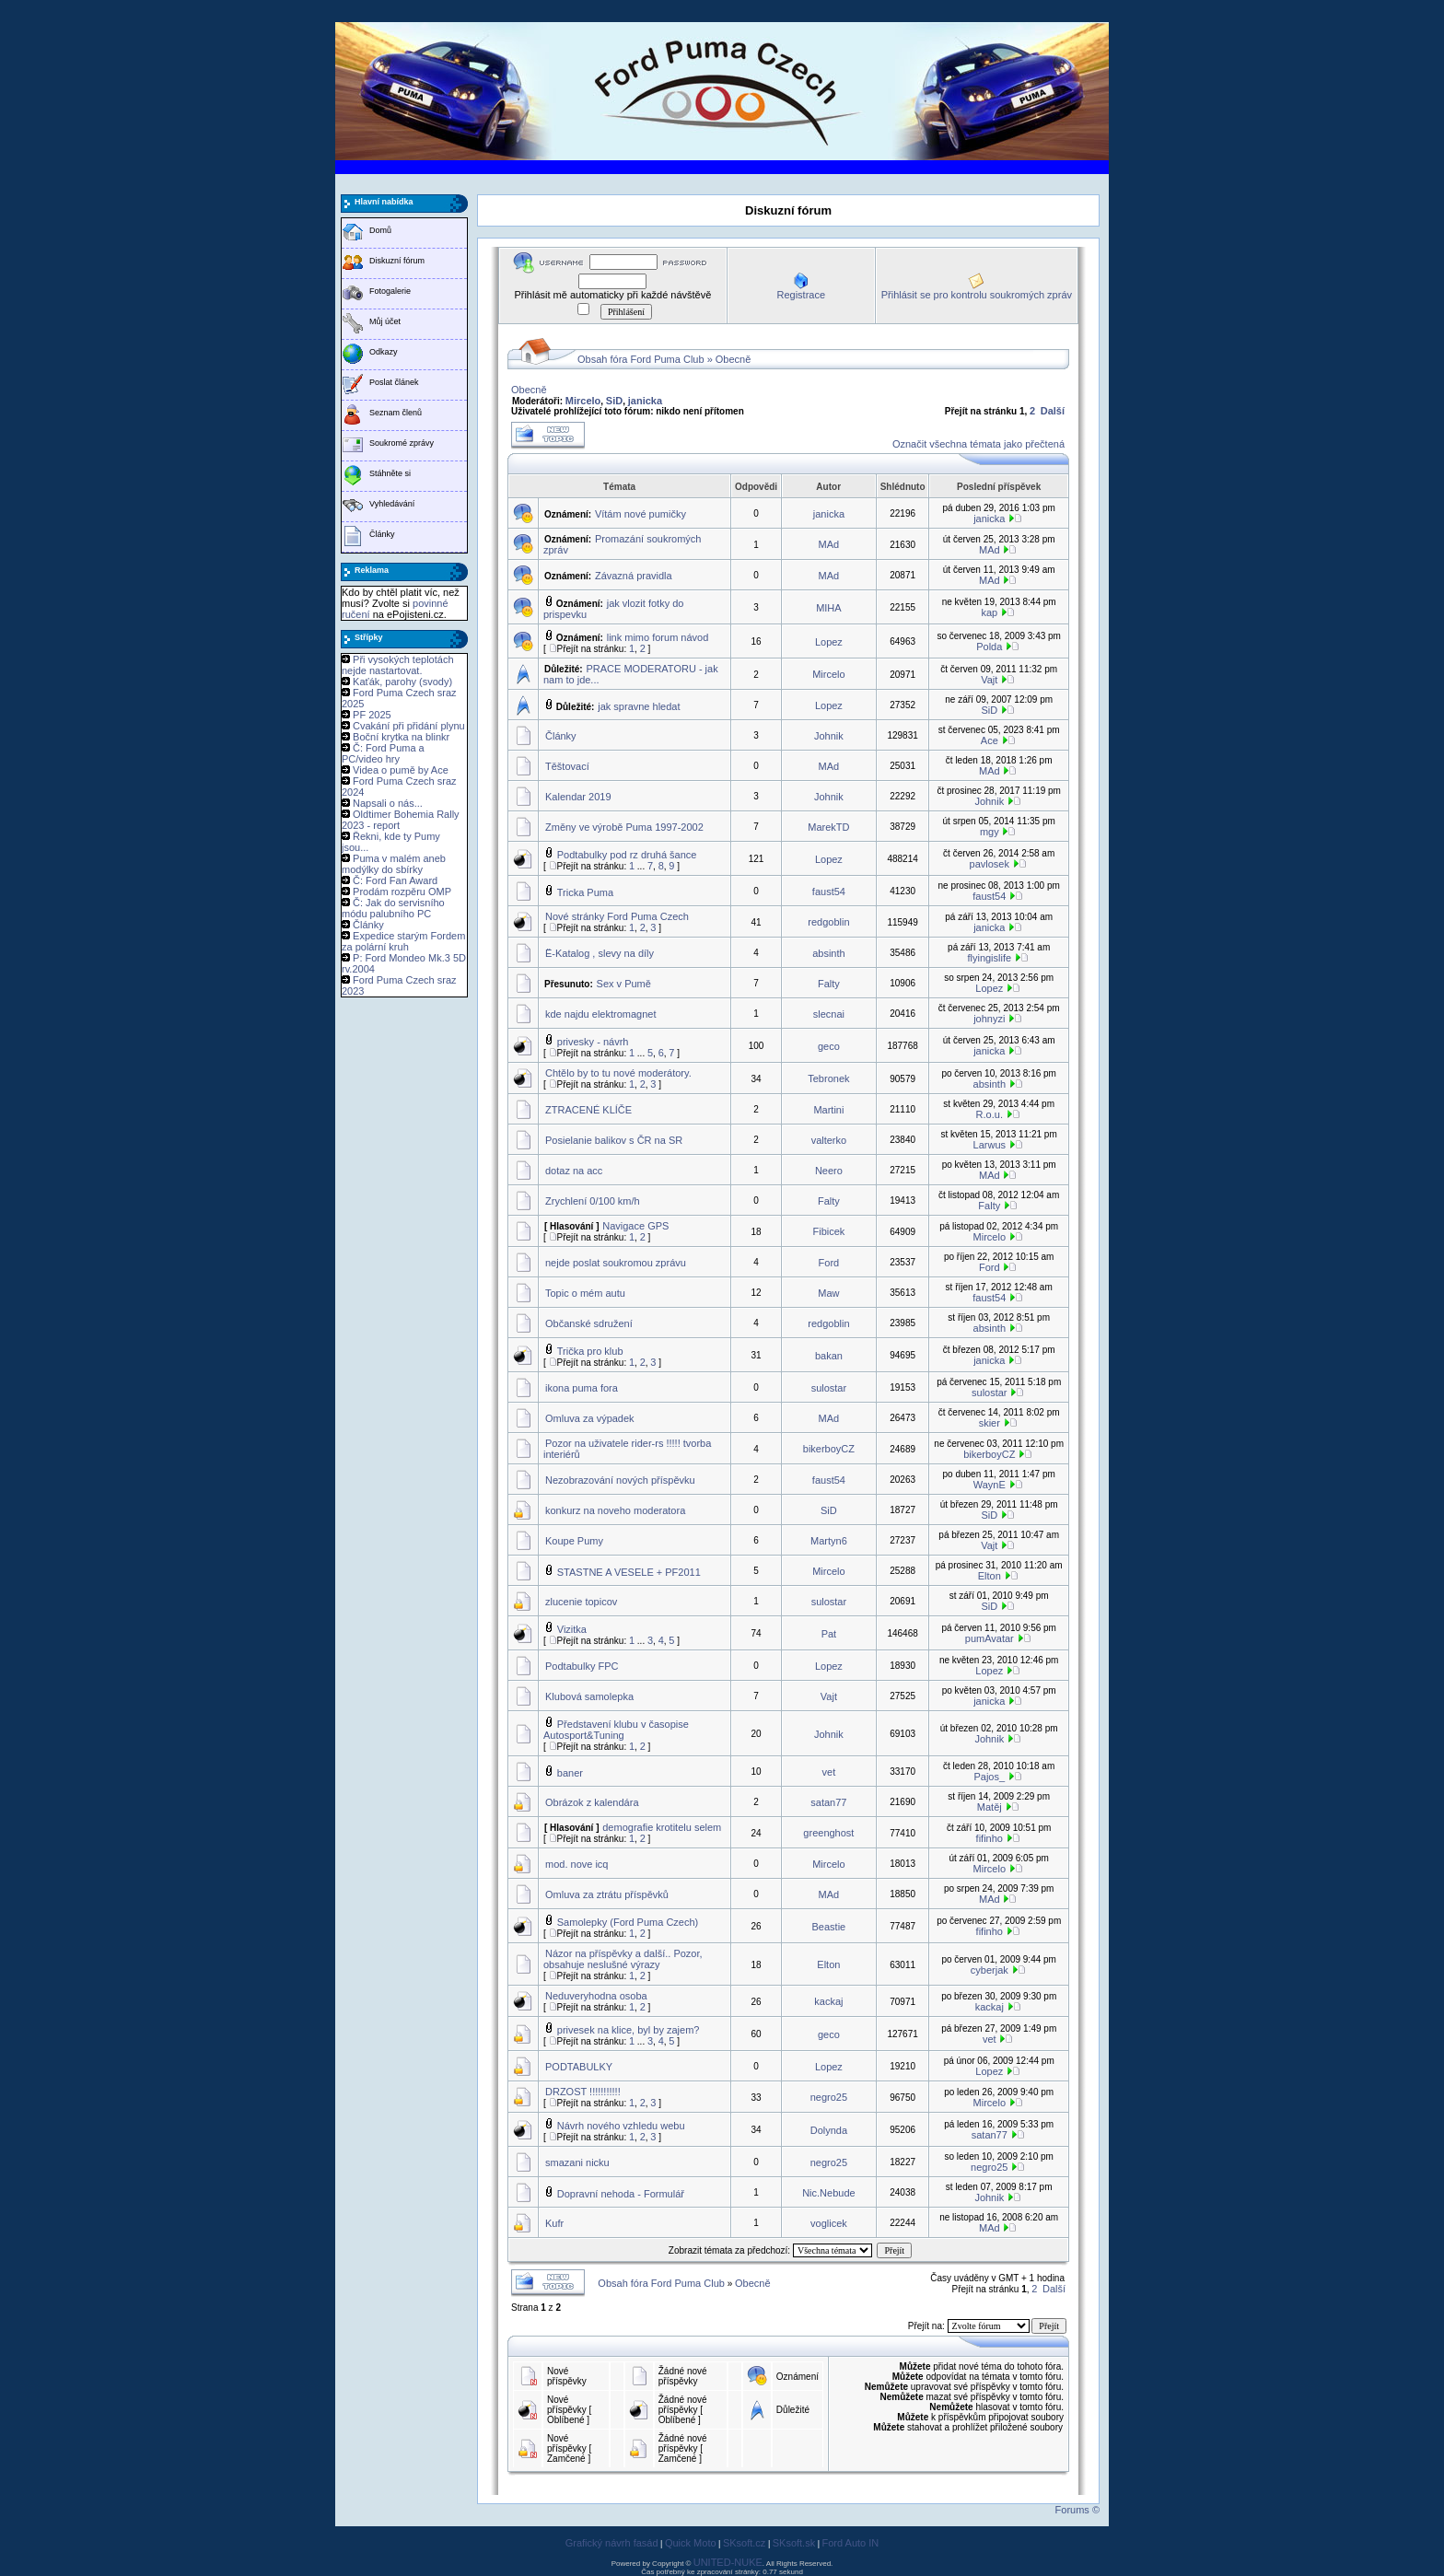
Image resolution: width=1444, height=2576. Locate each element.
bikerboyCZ (829, 1448)
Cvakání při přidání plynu (409, 725)
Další (1053, 410)
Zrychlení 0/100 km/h (592, 1200)
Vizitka (572, 1629)
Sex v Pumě (624, 983)
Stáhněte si (390, 473)
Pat (829, 1633)
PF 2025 (372, 714)
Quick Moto (690, 2542)
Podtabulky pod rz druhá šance (627, 854)
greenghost (828, 1832)
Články (382, 534)
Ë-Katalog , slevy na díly (599, 953)
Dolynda (828, 2130)
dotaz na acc (573, 1170)
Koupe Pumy (574, 1540)
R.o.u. (989, 1114)
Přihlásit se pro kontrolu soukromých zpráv (976, 294)
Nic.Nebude (828, 2192)
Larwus (989, 1144)
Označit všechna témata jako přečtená (978, 443)
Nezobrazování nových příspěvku (620, 1480)
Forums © (1077, 2509)
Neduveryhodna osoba (596, 1995)
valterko (829, 1140)
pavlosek (989, 863)
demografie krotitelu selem (661, 1827)
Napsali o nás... (388, 803)
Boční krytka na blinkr (401, 736)
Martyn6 (828, 1540)
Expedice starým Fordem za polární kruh (403, 941)
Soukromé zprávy (401, 443)
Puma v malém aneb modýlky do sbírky (394, 864)
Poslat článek (394, 382)
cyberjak (989, 1970)
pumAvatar (989, 1638)
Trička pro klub (590, 1351)
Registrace (800, 294)
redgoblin (828, 921)
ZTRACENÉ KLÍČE (588, 1109)
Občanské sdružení (589, 1323)
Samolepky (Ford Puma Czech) (627, 1922)
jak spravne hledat (639, 706)
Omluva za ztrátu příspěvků (607, 1894)
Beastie (829, 1926)
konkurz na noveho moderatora (615, 1510)
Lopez (829, 641)
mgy (989, 831)
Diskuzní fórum (397, 260)
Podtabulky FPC (581, 1666)
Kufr (554, 2223)
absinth (828, 953)
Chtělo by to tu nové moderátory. (618, 1072)
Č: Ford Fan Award (395, 880)
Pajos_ (989, 1776)
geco (829, 1046)
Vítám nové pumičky (640, 513)
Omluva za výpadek (590, 1418)
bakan (829, 1355)
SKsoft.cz (744, 2542)
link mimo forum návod (658, 637)
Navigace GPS (635, 1225)
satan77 (828, 1802)
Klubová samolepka (589, 1696)
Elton (989, 1575)
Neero (829, 1170)
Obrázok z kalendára (592, 1802)
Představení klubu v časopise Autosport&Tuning (616, 1730)
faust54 (828, 891)
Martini (828, 1109)
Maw (828, 1293)
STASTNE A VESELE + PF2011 (629, 1572)
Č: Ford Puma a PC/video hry (383, 753)
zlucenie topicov (581, 1601)
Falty (829, 983)
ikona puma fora (581, 1387)
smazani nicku (577, 2162)
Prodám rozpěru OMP (402, 891)
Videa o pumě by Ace (400, 769)
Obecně (733, 359)
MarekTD (828, 827)
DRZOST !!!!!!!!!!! (583, 2091)
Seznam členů (395, 412)
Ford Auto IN (850, 2542)
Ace (989, 740)
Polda (989, 646)
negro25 (828, 2097)
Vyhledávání (391, 503)
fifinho (989, 1838)
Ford (829, 1262)
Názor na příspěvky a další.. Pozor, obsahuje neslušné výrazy (623, 1959)
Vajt (989, 679)
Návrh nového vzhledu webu (621, 2125)
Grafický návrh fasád (611, 2542)
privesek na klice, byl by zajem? (628, 2029)
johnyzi (989, 1018)
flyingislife (989, 957)
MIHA (829, 607)
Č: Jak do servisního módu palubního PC (393, 908)
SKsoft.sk (794, 2542)
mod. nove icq (576, 1864)
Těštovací (567, 766)
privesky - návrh (593, 1041)
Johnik (829, 735)
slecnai (828, 1014)
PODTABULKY (578, 2066)
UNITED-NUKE (728, 2562)
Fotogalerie (390, 291)
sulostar (829, 1387)
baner (570, 1772)
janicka (645, 400)
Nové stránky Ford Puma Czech (617, 916)
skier (989, 1422)
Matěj (989, 1807)
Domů (380, 230)
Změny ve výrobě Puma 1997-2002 (624, 827)
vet (829, 1772)
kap (989, 612)
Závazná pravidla (633, 575)
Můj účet (385, 321)
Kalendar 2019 (578, 796)
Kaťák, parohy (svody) (402, 681)
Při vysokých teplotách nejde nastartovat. (398, 665)
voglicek (828, 2223)
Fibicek (828, 1231)
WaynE (989, 1484)
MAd (829, 544)
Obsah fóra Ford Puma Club (641, 359)
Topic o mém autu (585, 1293)
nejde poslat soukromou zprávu (615, 1262)
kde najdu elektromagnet (600, 1014)
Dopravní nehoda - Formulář (620, 2193)
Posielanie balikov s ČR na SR (613, 1140)
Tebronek (828, 1078)
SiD (614, 400)
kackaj (828, 2001)
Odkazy (383, 351)
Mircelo (583, 400)
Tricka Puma (585, 892)
